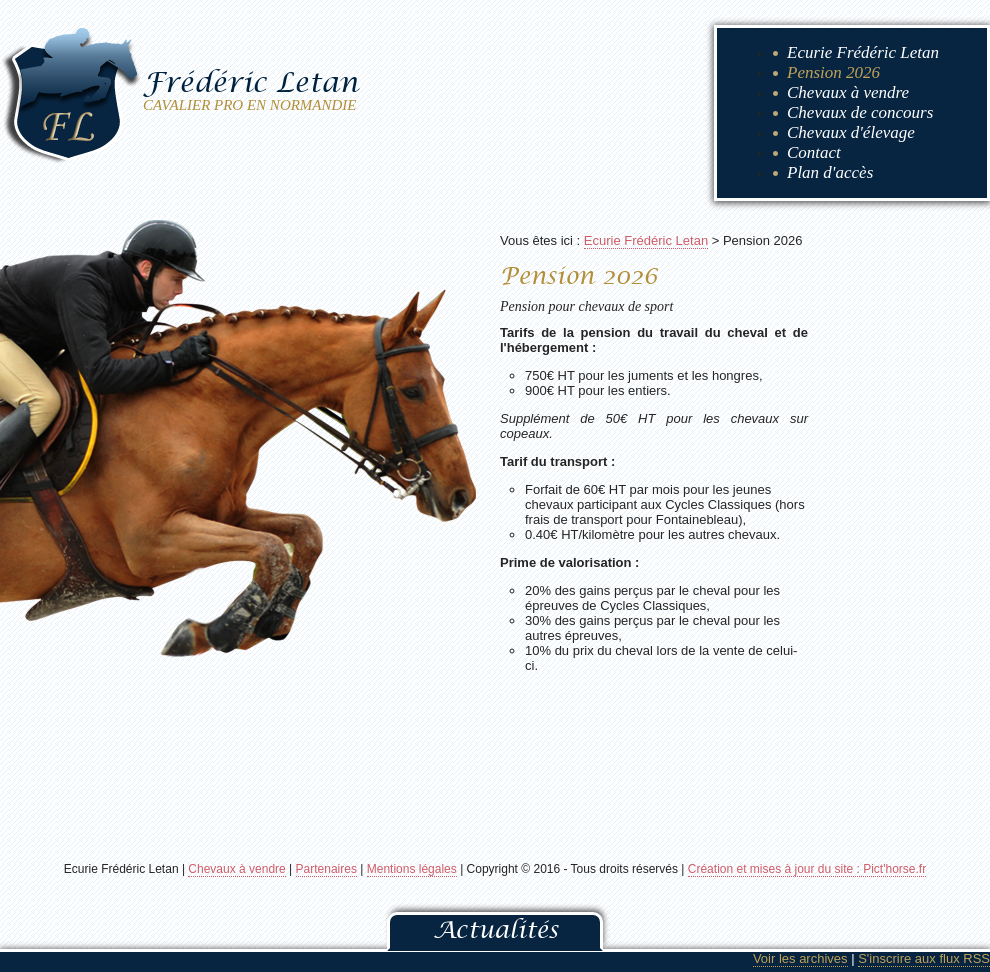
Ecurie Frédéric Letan (863, 52)
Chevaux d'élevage (851, 132)
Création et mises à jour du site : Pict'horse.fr (807, 869)
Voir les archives (800, 958)
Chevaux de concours (860, 112)
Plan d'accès (830, 172)
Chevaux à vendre (848, 92)
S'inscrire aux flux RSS (924, 958)
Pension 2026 (833, 72)
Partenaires (326, 869)
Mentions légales (412, 869)
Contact (814, 152)
